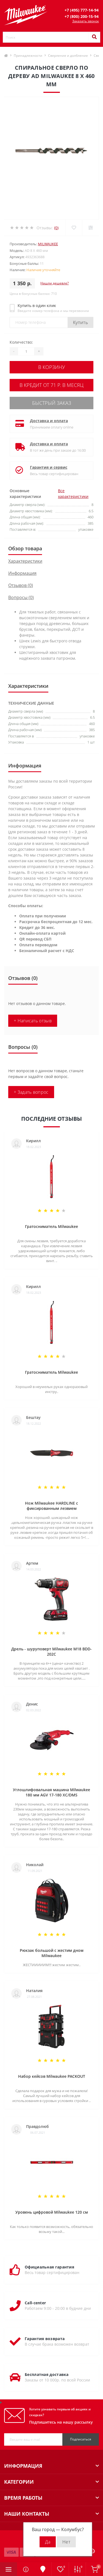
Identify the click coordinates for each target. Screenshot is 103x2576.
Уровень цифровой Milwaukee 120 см (51, 2212)
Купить (80, 322)
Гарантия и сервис (48, 467)
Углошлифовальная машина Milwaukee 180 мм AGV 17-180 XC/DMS (51, 1792)
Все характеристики (73, 493)
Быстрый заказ (51, 403)
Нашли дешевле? (54, 283)
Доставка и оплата (49, 420)
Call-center (35, 2302)
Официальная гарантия (49, 2267)
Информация (22, 573)
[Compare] (90, 227)
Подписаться (80, 2439)
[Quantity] (26, 351)
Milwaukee (48, 243)
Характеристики (25, 561)
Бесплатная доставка (47, 2374)
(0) (56, 227)
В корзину (51, 367)
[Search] (94, 37)
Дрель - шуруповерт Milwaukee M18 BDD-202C (51, 1651)
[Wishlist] (73, 227)
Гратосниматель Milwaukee (51, 1226)
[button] (81, 10)
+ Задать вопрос (31, 1092)
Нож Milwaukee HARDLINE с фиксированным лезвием (51, 1505)
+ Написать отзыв (33, 1021)
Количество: (21, 342)
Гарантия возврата (45, 2338)
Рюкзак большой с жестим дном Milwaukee (51, 1953)
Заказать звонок (85, 21)
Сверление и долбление (68, 55)
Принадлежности (28, 55)
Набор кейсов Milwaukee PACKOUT (51, 2076)
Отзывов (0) (20, 585)
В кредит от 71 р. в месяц (51, 385)
